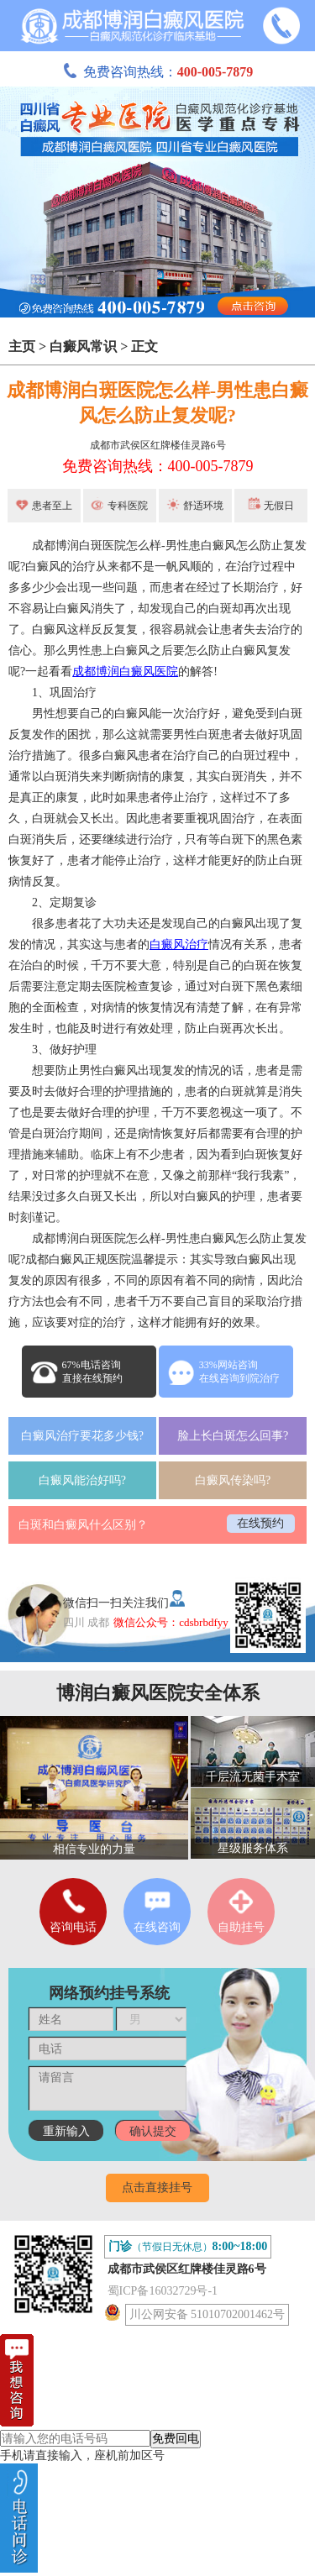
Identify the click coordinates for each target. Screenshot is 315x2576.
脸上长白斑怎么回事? (232, 1436)
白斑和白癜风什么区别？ (83, 1525)
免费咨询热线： (158, 72)
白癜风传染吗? (232, 1480)
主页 (21, 346)
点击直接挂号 (157, 2187)
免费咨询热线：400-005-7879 (158, 466)
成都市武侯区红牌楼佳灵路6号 (158, 445)
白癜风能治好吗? (82, 1480)
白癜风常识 (83, 346)
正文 (144, 346)
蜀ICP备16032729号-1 (163, 2291)
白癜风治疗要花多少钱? (82, 1436)
